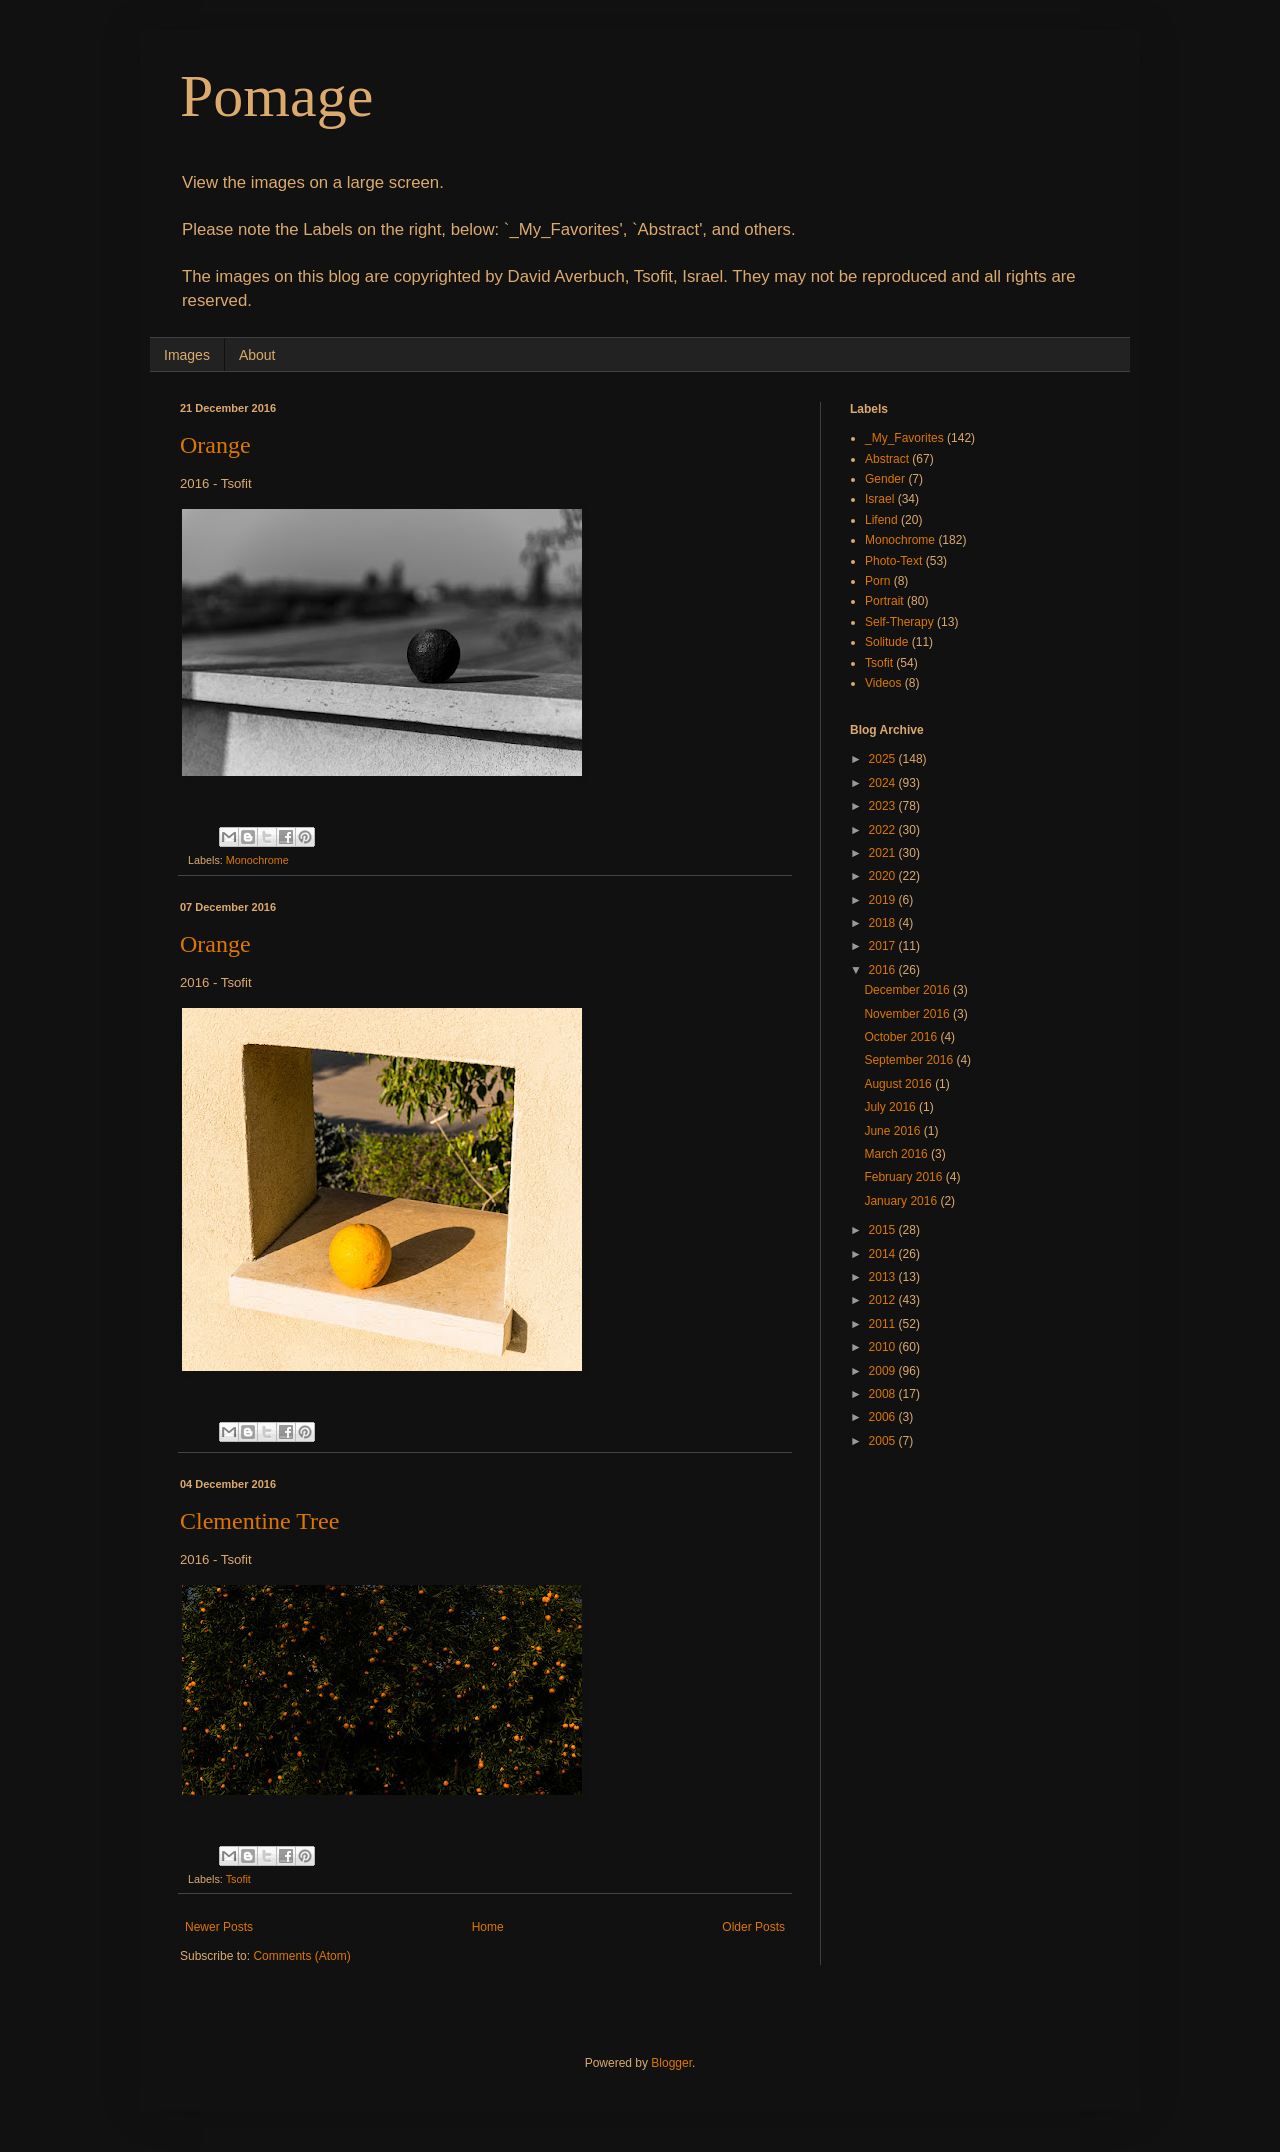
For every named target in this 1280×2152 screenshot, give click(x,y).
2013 (884, 1277)
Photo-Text (893, 561)
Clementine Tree (259, 1521)
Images (187, 355)
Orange (215, 445)
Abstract (887, 459)
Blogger (671, 2063)
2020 (884, 876)
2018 (884, 923)
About (257, 355)
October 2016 (902, 1037)
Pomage (276, 96)
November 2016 (908, 1014)
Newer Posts (219, 1927)
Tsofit (238, 1879)
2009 (884, 1371)
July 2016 (891, 1107)
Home (488, 1927)
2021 (884, 853)
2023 (884, 806)
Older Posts (753, 1927)
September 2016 (910, 1060)
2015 (884, 1230)
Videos (883, 683)
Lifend (881, 520)
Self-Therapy (899, 622)
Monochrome (257, 860)
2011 (884, 1324)
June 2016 (893, 1131)
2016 (884, 970)
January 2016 (902, 1201)
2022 (884, 830)
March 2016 (897, 1154)
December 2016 (908, 990)
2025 (884, 759)
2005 (884, 1441)
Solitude (886, 642)
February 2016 (904, 1177)
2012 (884, 1300)
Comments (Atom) (301, 1956)
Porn (877, 581)
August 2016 (899, 1084)
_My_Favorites (904, 438)
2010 (884, 1347)
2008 (884, 1394)
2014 (884, 1254)
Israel (879, 499)
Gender (885, 479)
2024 (884, 783)
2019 (884, 900)
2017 (884, 946)
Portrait (884, 601)
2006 (884, 1417)
